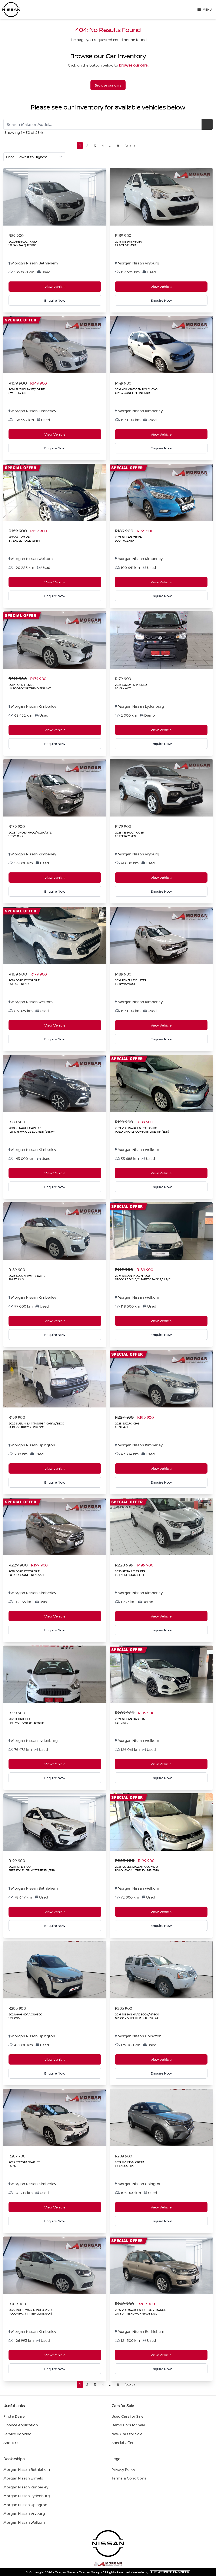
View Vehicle (54, 286)
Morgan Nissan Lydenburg (26, 2495)
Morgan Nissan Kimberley (25, 2487)
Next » (130, 145)
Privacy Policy (123, 2469)
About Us (11, 2442)
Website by (161, 2572)
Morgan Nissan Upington (25, 2504)
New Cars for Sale (127, 2433)
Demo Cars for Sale (128, 2425)
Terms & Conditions (129, 2478)
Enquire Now (54, 300)
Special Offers (124, 2442)
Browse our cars (108, 85)
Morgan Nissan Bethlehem (26, 2469)
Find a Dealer (14, 2416)
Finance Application (20, 2425)
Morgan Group (89, 2572)
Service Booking (17, 2433)
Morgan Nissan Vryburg (24, 2513)
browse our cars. (133, 65)
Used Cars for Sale (127, 2416)
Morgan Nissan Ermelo (23, 2478)
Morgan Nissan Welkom (24, 2522)
